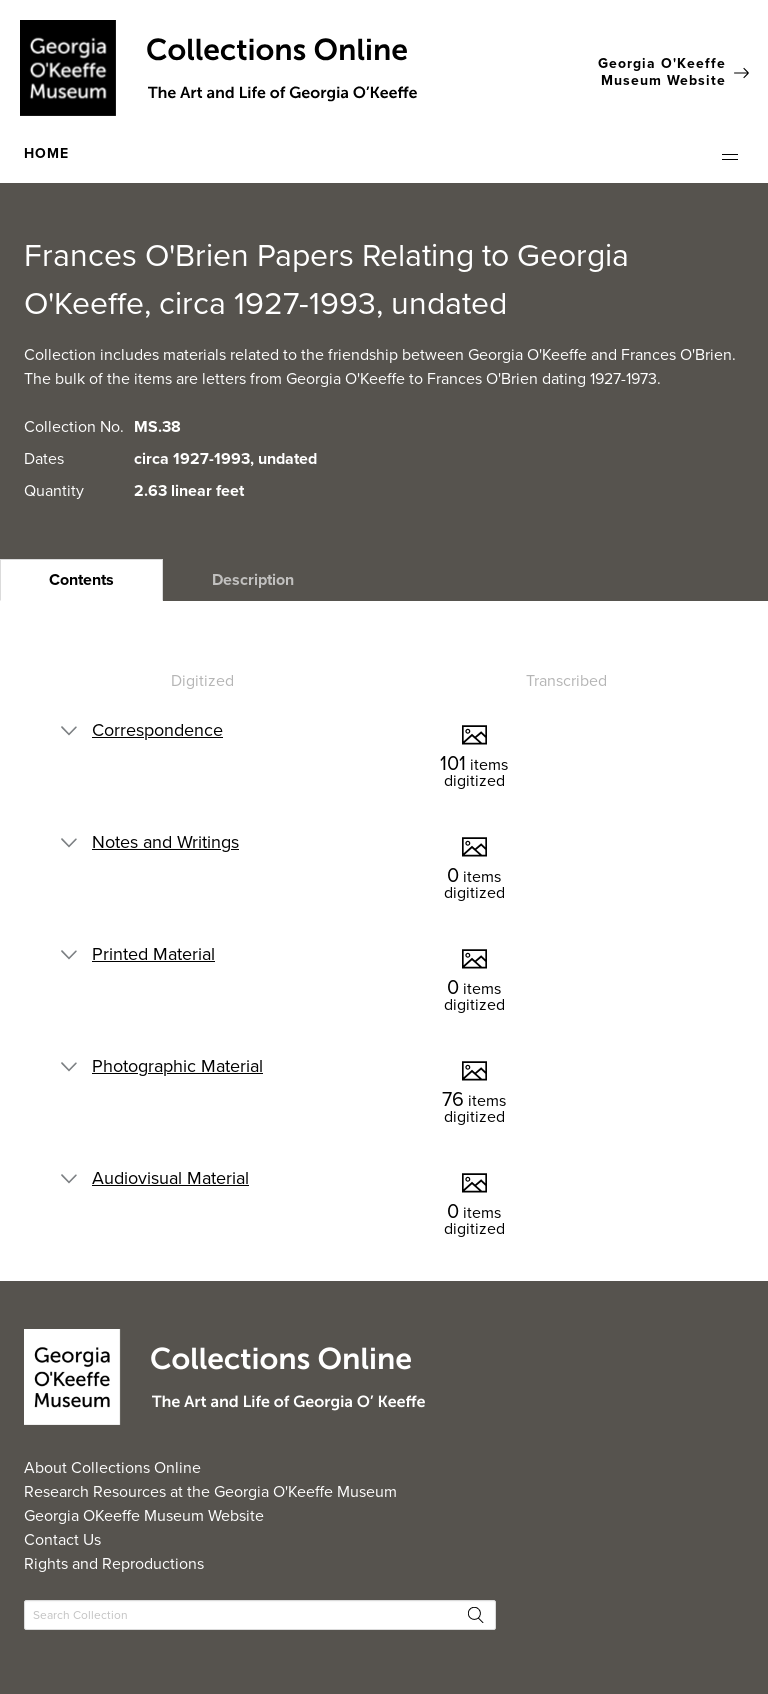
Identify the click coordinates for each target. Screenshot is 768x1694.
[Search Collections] (260, 1615)
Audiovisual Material (170, 1178)
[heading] (81, 580)
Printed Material (153, 954)
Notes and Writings (165, 842)
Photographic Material (177, 1066)
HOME (46, 153)
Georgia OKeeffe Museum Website (144, 1515)
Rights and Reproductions (114, 1563)
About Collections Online (112, 1467)
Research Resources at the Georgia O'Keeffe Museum (210, 1491)
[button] (730, 157)
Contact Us (62, 1539)
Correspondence (157, 730)
